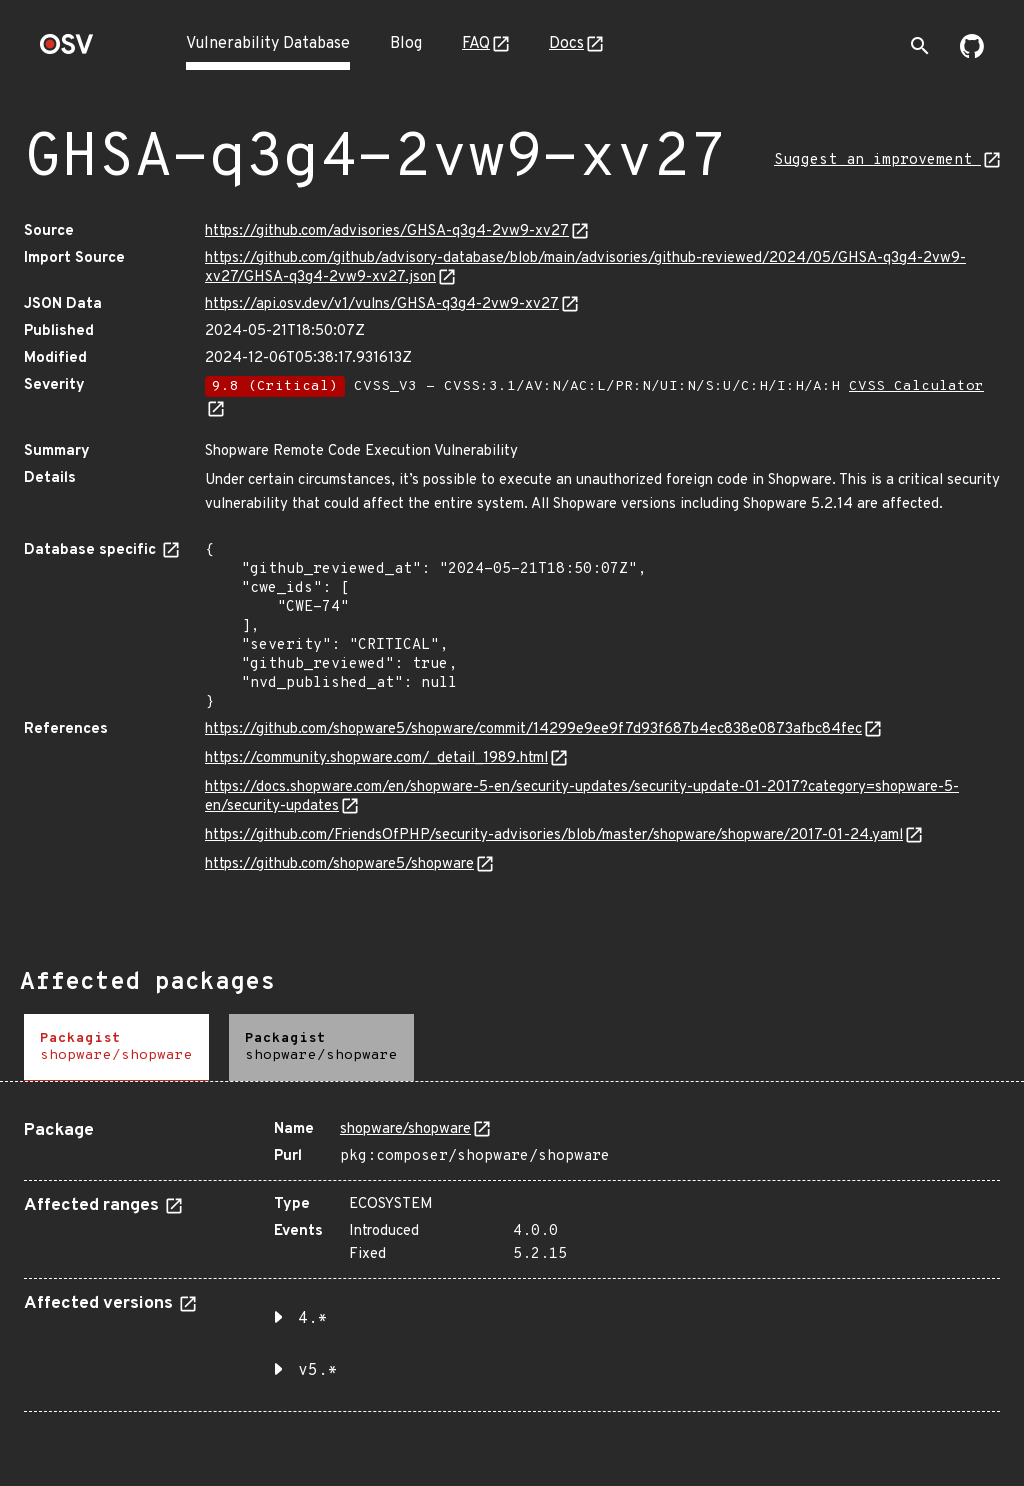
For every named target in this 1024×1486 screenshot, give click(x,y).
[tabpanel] (512, 1258)
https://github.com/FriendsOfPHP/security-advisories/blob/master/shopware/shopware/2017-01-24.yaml (554, 835)
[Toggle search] (920, 46)
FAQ (476, 44)
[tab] (116, 1047)
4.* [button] (313, 1319)
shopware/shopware (405, 1129)
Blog (406, 44)
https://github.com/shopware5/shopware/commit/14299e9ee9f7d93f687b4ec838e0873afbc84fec (533, 729)
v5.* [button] (318, 1371)
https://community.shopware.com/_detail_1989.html (376, 758)
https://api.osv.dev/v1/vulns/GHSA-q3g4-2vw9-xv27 (382, 304)
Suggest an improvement (877, 160)
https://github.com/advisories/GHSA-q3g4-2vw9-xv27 (387, 231)
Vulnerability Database (268, 44)
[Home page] (67, 50)
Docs (566, 44)
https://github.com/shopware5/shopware (339, 864)
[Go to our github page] (972, 54)
